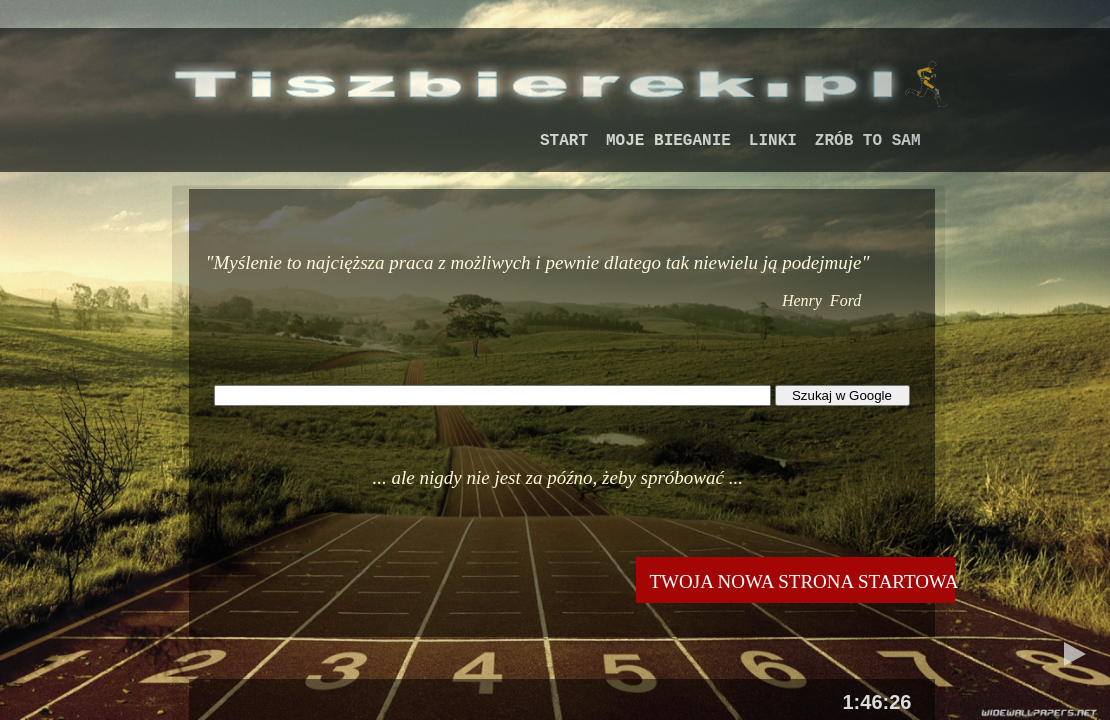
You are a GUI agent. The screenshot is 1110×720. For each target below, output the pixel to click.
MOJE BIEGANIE (668, 141)
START (564, 141)
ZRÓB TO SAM (868, 141)
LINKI (773, 141)
